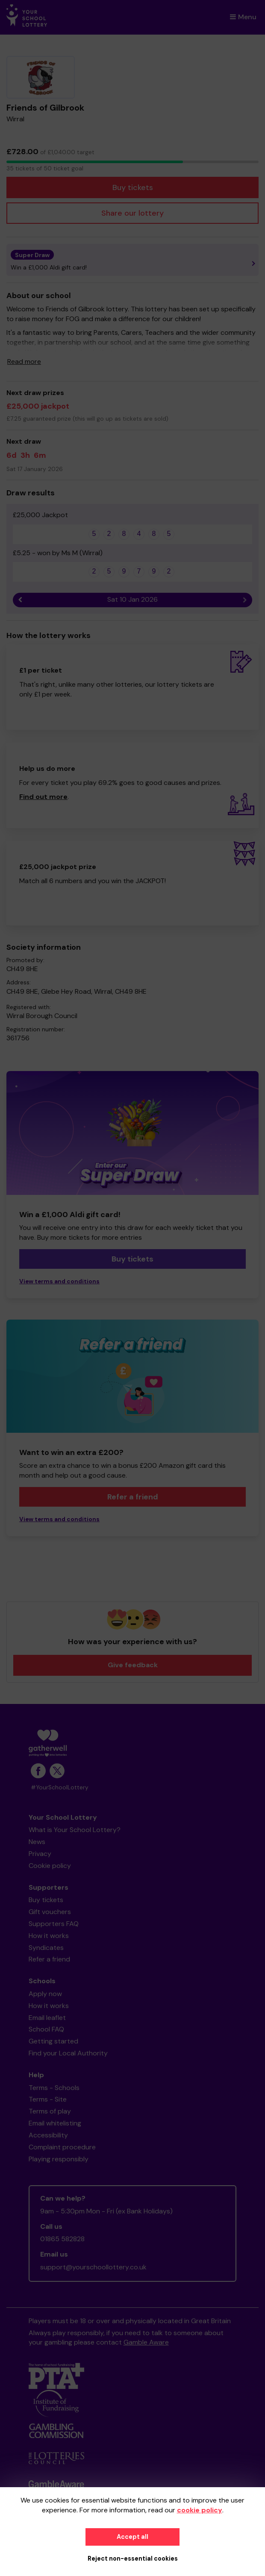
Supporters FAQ (54, 1923)
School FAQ (46, 2029)
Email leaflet (47, 2017)
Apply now (45, 1993)
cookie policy (199, 2510)
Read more (24, 361)
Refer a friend (132, 1497)
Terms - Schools (54, 2087)
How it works (49, 1935)
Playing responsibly (58, 2158)
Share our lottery (132, 213)
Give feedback (133, 1664)
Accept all (132, 2537)
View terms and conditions (59, 1281)
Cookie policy (50, 1865)
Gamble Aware (146, 2342)
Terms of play (50, 2111)
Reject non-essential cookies (133, 2558)
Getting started (53, 2041)
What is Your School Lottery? (75, 1829)
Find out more (43, 796)
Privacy (40, 1853)
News (37, 1841)
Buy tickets (132, 187)
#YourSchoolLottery (59, 1787)
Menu (243, 16)
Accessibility (48, 2135)
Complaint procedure (62, 2147)
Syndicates (46, 1947)
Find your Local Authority (68, 2053)
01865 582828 (62, 2238)
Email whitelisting (55, 2123)
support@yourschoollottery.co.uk (93, 2267)
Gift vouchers (50, 1911)
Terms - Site (48, 2099)
